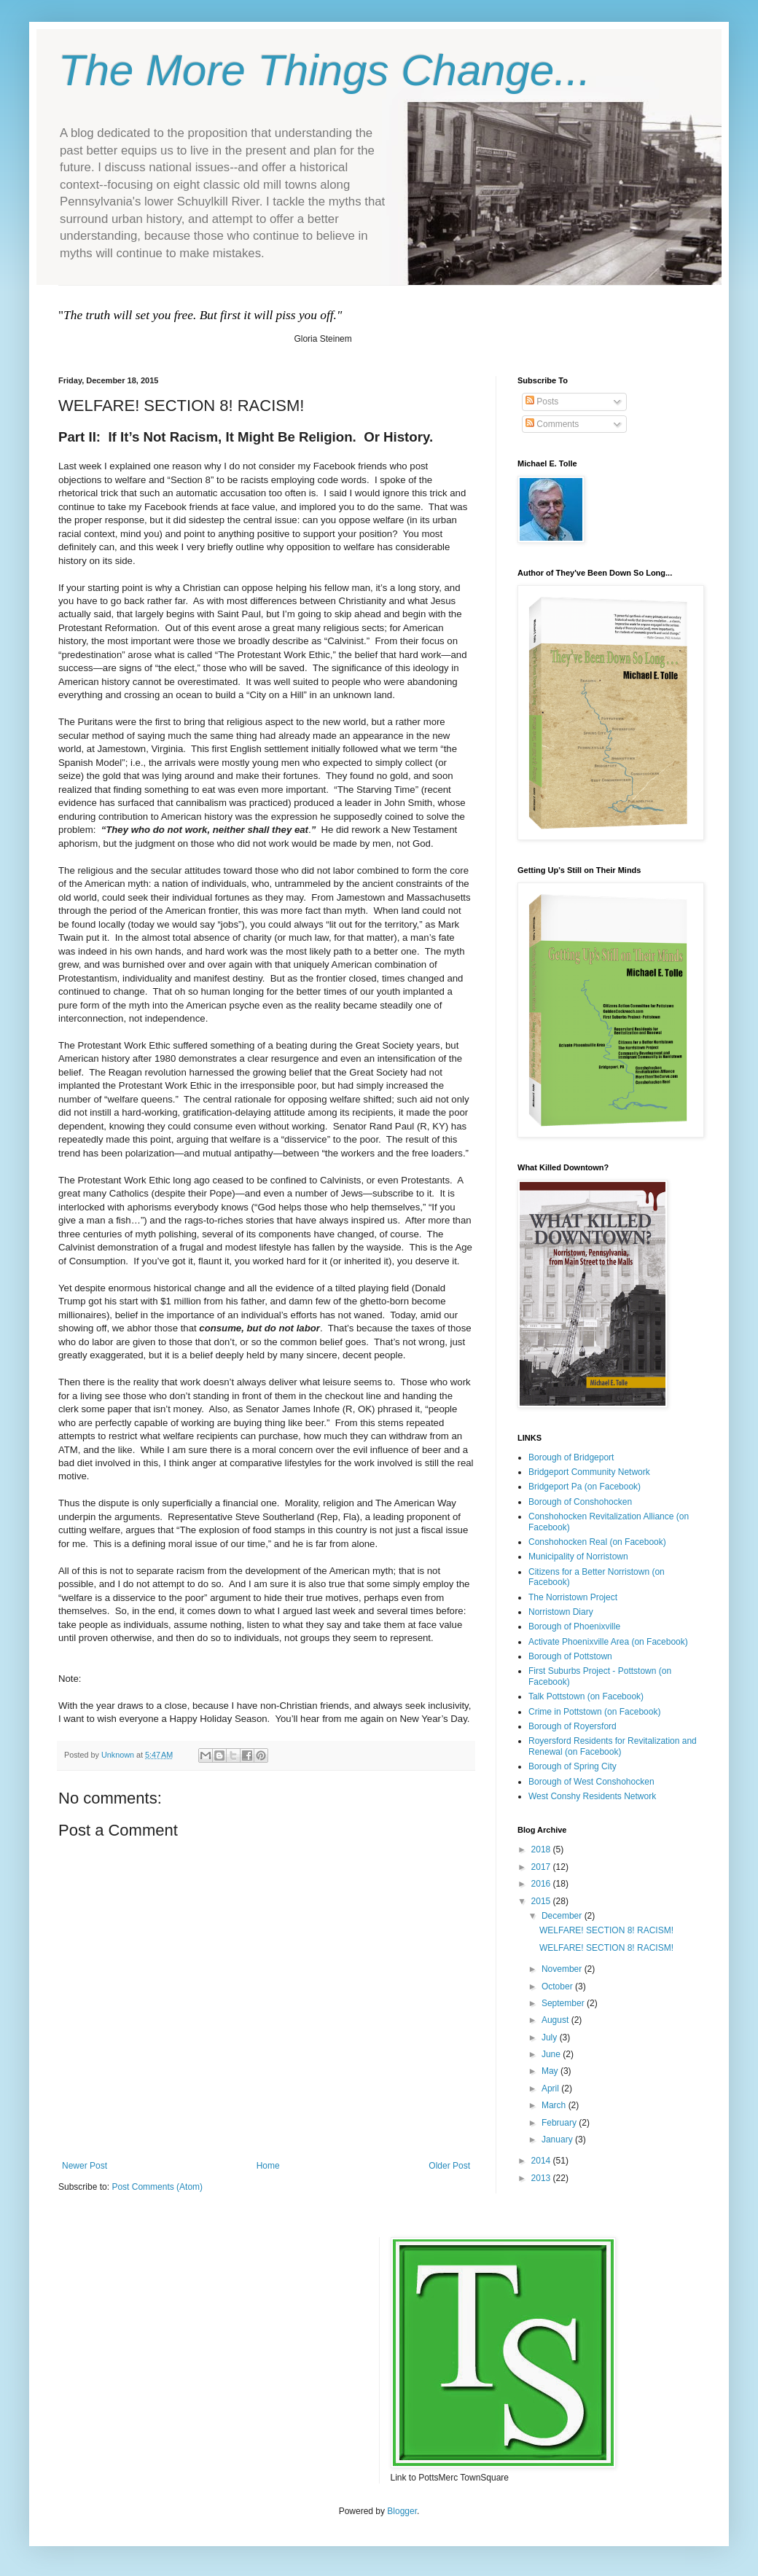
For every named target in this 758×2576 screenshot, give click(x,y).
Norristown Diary (560, 1612)
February (560, 2123)
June (552, 2054)
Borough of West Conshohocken (591, 1782)
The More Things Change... (324, 70)
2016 (542, 1884)
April (551, 2088)
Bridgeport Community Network (589, 1472)
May (551, 2071)
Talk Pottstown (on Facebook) (586, 1696)
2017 (542, 1867)
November (563, 1969)
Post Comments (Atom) (157, 2187)
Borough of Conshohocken (580, 1502)
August (556, 2020)
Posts (541, 401)
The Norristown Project (572, 1597)
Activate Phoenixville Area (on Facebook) (608, 1642)
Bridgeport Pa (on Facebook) (584, 1486)
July (551, 2037)
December (563, 1916)
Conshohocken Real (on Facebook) (597, 1542)
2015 (542, 1901)
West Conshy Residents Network (592, 1796)
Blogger (402, 2511)
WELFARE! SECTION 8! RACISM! (606, 1930)
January (558, 2139)
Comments (552, 424)
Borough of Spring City (572, 1766)
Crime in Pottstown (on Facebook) (594, 1712)
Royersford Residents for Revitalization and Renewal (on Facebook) (612, 1746)
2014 (542, 2161)
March (555, 2105)
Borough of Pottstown (570, 1656)
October (558, 1986)
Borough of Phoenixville (574, 1626)
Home (268, 2166)
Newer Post (84, 2166)
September (564, 2003)
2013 (542, 2178)
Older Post (449, 2166)
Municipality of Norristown (578, 1556)
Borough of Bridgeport (571, 1457)
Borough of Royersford (572, 1726)
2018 (542, 1849)
